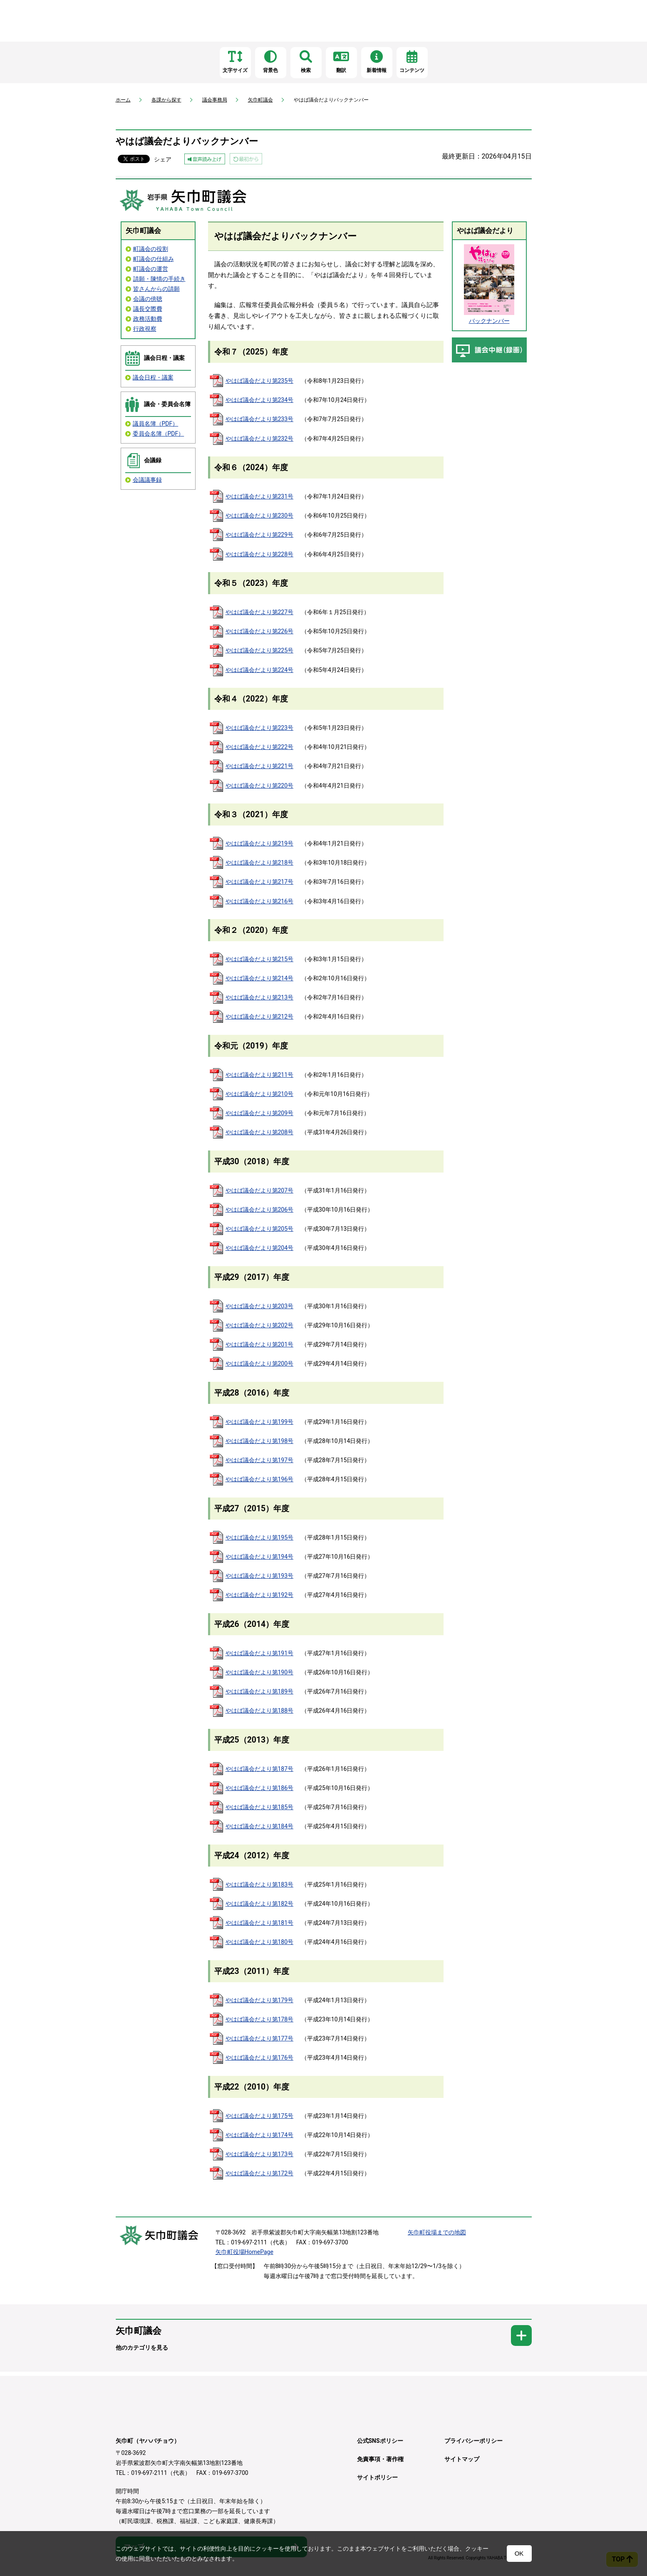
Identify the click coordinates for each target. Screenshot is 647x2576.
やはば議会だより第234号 (260, 400)
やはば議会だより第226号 (260, 631)
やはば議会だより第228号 (260, 554)
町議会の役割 (150, 248)
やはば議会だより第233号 (260, 419)
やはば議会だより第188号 (260, 1710)
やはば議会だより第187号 (260, 1768)
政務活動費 (147, 318)
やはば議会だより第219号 (260, 843)
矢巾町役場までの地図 (437, 2232)
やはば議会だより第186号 (260, 1788)
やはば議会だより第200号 (260, 1363)
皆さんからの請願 (156, 288)
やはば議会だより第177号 (260, 2038)
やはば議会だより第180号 (260, 1942)
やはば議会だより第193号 (260, 1575)
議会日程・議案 (153, 377)
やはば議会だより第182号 (260, 1903)
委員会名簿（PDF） (158, 433)
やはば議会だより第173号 (260, 2154)
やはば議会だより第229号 (260, 534)
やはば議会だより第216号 (260, 901)
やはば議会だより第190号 (260, 1672)
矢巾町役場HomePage (244, 2252)
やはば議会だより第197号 (260, 1460)
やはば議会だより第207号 (260, 1190)
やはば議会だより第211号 (260, 1074)
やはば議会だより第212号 (260, 1016)
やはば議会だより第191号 (260, 1653)
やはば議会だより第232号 (260, 438)
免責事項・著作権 (380, 2459)
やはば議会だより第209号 (260, 1113)
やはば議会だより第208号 (260, 1132)
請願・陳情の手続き (159, 278)
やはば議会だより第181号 (260, 1922)
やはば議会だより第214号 (260, 978)
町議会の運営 (150, 268)
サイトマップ (461, 2459)
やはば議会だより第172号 (260, 2173)
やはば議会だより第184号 (260, 1826)
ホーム (123, 100)
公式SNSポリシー (380, 2440)
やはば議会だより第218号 (260, 862)
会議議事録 (147, 479)
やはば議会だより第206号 (260, 1209)
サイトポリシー (377, 2477)
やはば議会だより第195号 (260, 1537)
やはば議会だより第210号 (260, 1094)
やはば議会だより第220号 (260, 785)
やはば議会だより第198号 (260, 1441)
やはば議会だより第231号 (260, 496)
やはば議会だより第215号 (260, 959)
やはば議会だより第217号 (260, 881)
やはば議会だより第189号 (260, 1691)
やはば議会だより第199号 (260, 1421)
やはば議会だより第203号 (260, 1306)
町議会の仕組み (153, 258)
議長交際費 (147, 308)
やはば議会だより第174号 (260, 2135)
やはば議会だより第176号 (260, 2057)
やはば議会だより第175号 (260, 2115)
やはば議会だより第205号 (260, 1228)
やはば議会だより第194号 (260, 1556)
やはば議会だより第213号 (260, 997)
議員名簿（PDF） (155, 423)
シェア (162, 159)
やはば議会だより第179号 (260, 2000)
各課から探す (166, 100)
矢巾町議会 (260, 100)
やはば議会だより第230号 (260, 515)
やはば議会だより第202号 (260, 1325)
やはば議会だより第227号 (260, 612)
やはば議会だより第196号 (260, 1479)
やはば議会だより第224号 (260, 670)
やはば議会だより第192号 (260, 1595)
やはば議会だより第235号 (260, 380)
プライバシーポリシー (473, 2440)
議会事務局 (214, 100)
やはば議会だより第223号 (260, 727)
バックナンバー (489, 320)
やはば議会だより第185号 (260, 1807)
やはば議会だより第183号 (260, 1884)
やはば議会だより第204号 (260, 1248)
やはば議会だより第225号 (260, 650)
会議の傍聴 (147, 298)
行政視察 (144, 328)
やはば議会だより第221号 (260, 766)
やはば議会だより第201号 (260, 1344)
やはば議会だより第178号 (260, 2019)
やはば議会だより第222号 (260, 747)
